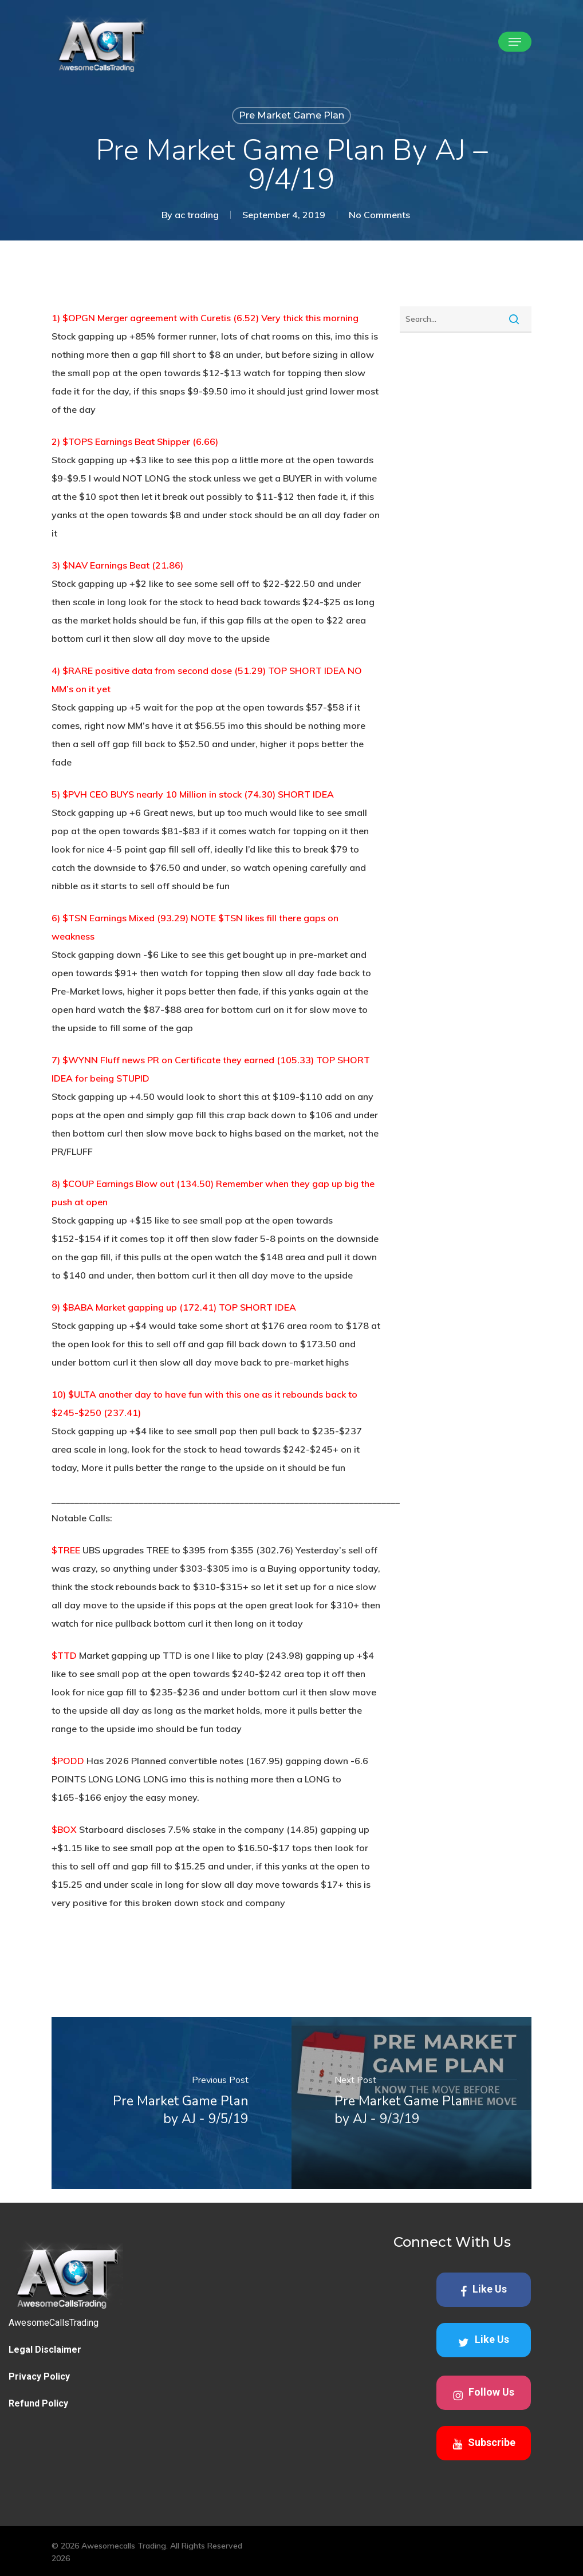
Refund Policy (38, 2403)
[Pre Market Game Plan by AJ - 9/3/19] (411, 2103)
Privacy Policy (39, 2376)
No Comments (379, 214)
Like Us (483, 2290)
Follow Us (483, 2393)
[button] (514, 42)
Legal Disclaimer (45, 2349)
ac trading (197, 214)
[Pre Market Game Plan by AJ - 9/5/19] (172, 2103)
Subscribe (483, 2443)
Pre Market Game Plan (291, 115)
